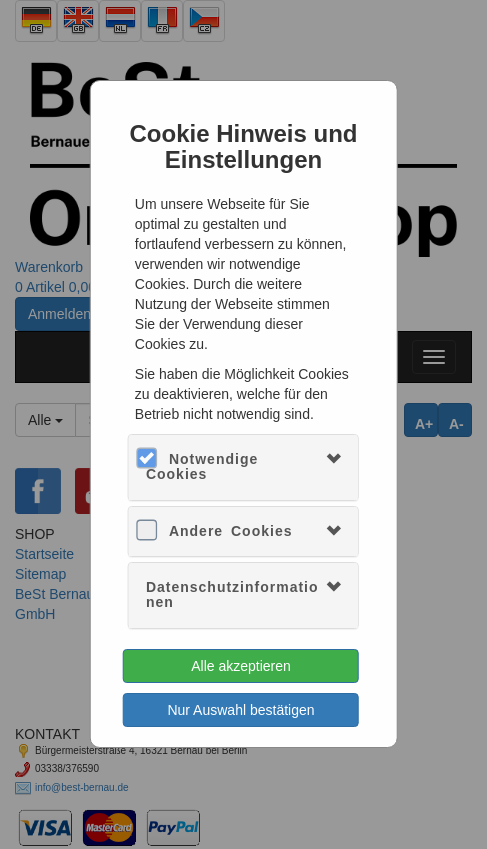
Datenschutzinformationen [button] (232, 594)
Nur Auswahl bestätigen (240, 710)
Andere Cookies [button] (231, 531)
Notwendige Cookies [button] (202, 466)
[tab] (243, 467)
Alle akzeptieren (241, 666)
